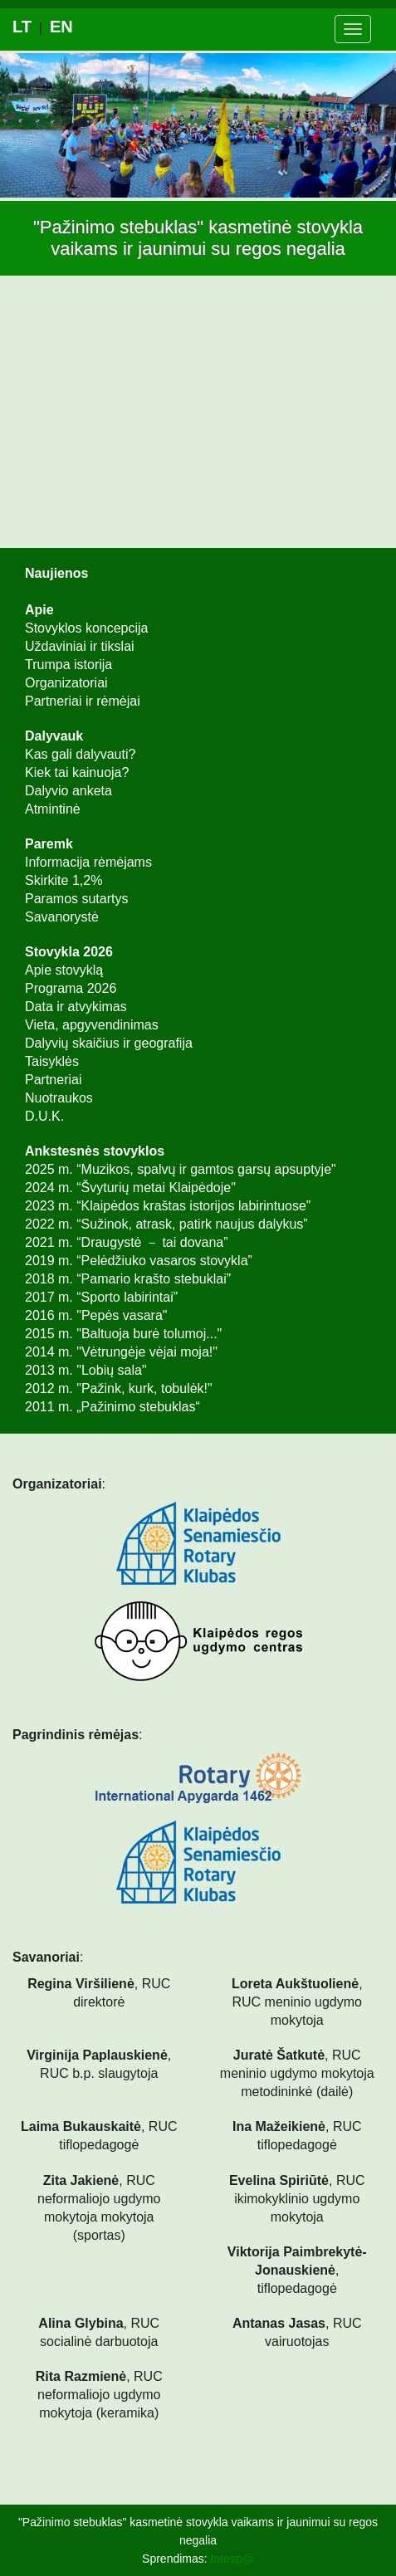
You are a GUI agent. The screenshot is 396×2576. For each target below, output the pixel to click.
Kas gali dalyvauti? (80, 754)
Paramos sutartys (76, 899)
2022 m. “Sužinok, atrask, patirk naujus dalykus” (166, 1224)
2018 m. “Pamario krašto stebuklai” (128, 1279)
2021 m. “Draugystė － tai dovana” (126, 1242)
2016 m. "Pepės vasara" (96, 1315)
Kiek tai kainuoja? (77, 772)
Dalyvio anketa (68, 791)
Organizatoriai (66, 683)
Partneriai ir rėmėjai (82, 701)
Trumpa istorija (68, 664)
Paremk (49, 844)
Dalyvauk (54, 736)
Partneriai (53, 1080)
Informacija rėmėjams (88, 862)
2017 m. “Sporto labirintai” (101, 1297)
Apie (39, 610)
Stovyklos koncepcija (87, 628)
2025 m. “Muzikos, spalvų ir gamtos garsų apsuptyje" (180, 1169)
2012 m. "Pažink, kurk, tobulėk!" (119, 1388)
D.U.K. (44, 1116)
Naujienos (56, 573)
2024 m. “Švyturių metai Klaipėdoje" (130, 1187)
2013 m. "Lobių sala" (86, 1370)
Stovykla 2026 (69, 952)
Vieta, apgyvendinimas (92, 1025)
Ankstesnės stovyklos (94, 1151)
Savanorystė (62, 917)
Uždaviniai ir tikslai (79, 646)
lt (22, 26)
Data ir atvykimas (76, 1007)
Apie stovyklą (64, 970)
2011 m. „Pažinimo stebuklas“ (112, 1407)
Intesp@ (232, 2558)
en (61, 26)
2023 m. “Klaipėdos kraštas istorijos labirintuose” (167, 1206)
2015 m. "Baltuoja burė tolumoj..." (123, 1334)
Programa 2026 (70, 988)
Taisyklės (52, 1061)
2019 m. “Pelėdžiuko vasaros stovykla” (138, 1261)
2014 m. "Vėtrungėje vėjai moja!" (121, 1352)
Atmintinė (53, 809)
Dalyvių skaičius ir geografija (109, 1043)
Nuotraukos (59, 1098)
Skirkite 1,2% (63, 880)
